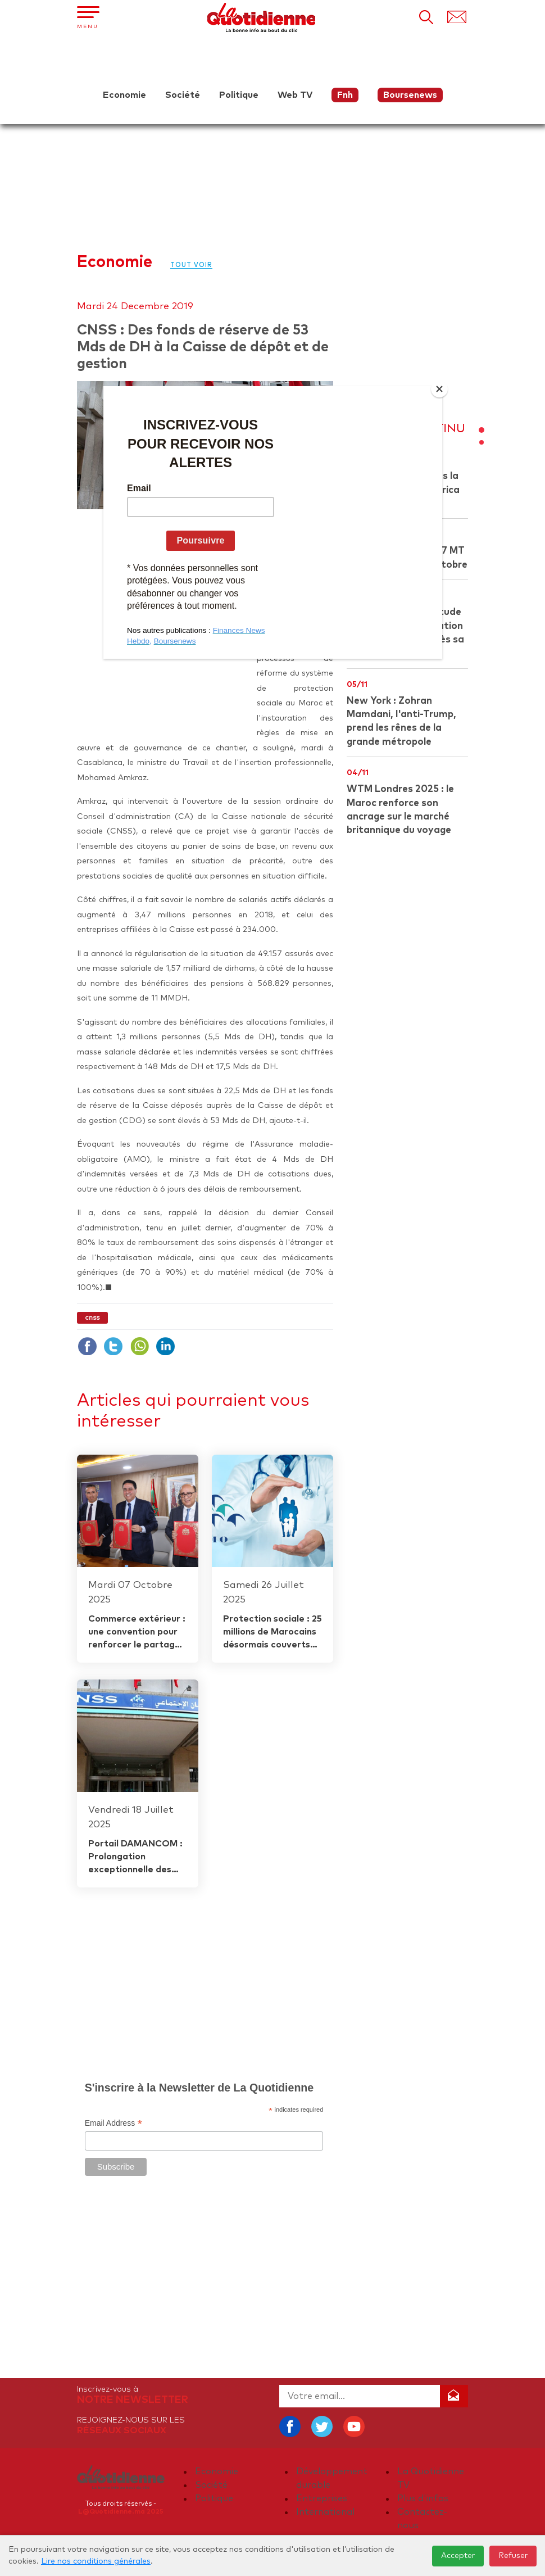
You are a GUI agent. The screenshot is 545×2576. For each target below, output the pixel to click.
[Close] (439, 389)
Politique (238, 94)
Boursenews (410, 94)
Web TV (295, 94)
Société (182, 94)
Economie (124, 94)
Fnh (345, 94)
